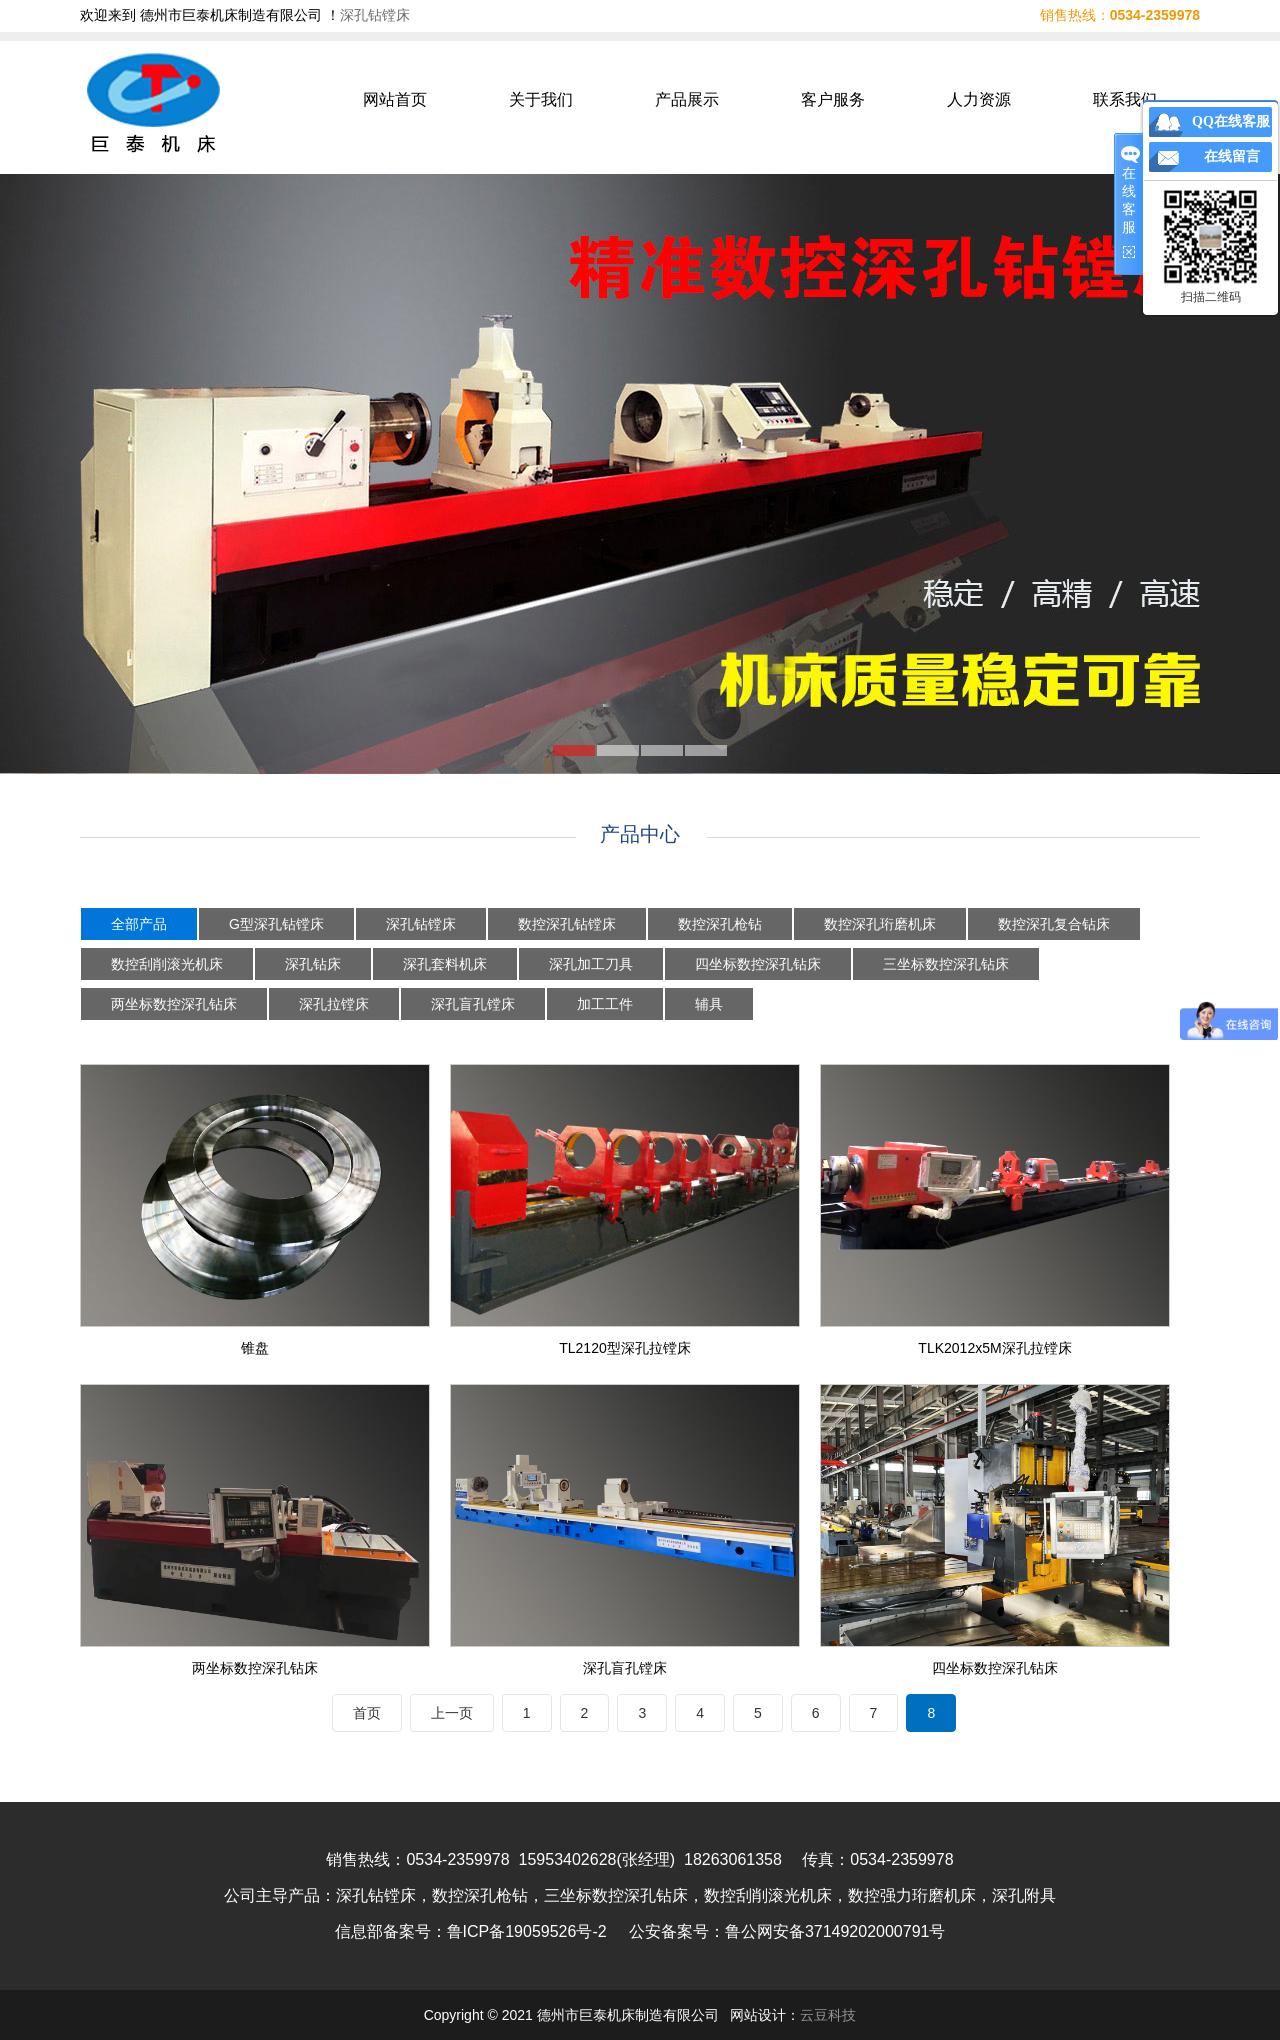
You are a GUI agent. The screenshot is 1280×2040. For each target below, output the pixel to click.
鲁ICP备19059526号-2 (527, 1931)
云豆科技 (828, 2015)
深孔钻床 (313, 964)
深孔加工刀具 (591, 964)
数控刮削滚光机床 (167, 964)
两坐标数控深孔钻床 (174, 1004)
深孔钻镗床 (375, 15)
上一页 (452, 1713)
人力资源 (979, 99)
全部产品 (139, 924)
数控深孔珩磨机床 (880, 924)
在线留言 (1232, 156)
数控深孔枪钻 (720, 924)
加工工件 (605, 1004)
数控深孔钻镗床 (567, 924)
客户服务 (833, 99)
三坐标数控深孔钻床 (946, 964)
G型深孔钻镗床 (276, 924)
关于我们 (541, 99)
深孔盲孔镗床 (473, 1004)
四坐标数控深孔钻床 (758, 964)
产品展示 (687, 99)
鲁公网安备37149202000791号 (835, 1931)
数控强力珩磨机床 (912, 1895)
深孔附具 (1024, 1895)
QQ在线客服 (1231, 121)
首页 (367, 1713)
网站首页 (395, 99)
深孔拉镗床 (334, 1004)
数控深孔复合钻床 (1054, 924)
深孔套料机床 (445, 964)
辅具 (709, 1004)
